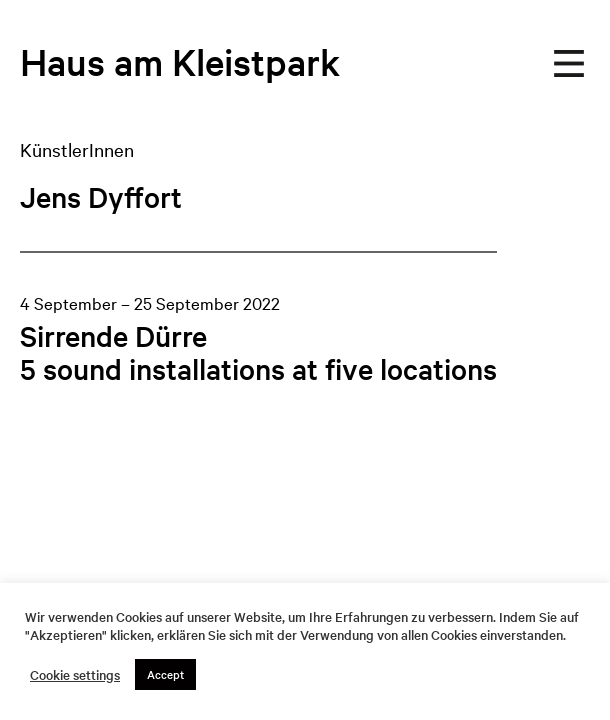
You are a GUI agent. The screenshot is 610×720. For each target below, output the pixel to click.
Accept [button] (165, 674)
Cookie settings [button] (75, 675)
